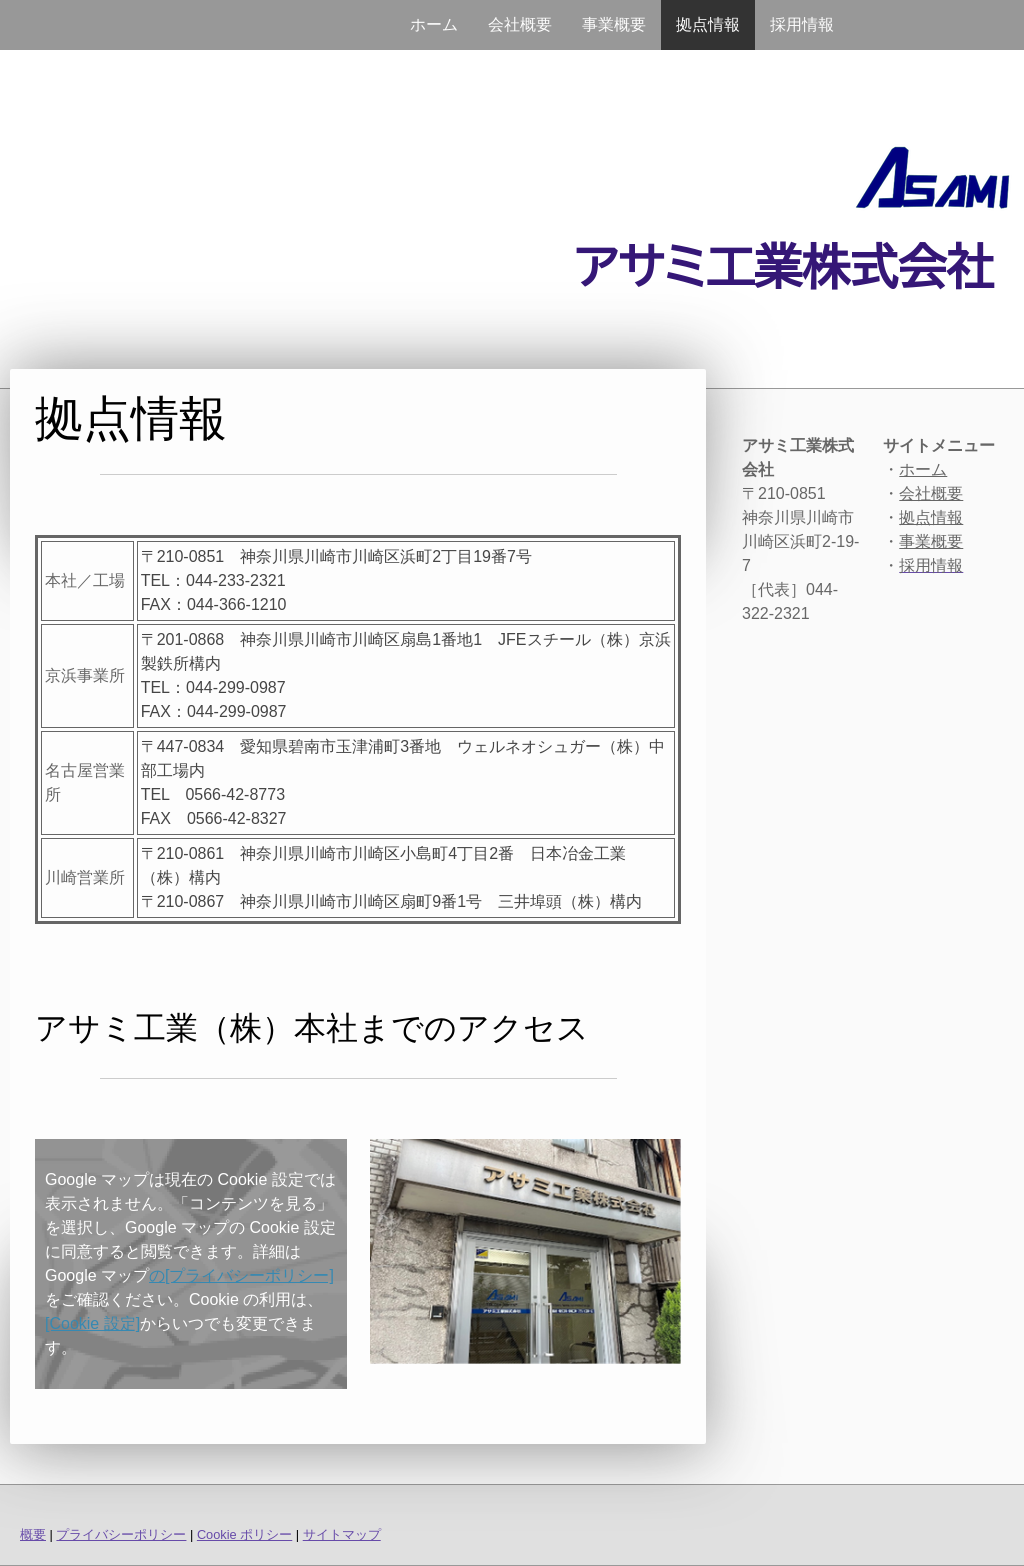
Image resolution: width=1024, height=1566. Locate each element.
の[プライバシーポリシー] (241, 1275)
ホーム (434, 24)
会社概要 (520, 24)
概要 (33, 1534)
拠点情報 (708, 24)
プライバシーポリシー (121, 1534)
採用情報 (802, 24)
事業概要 (614, 24)
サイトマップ (342, 1534)
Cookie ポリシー (244, 1534)
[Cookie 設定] (92, 1323)
